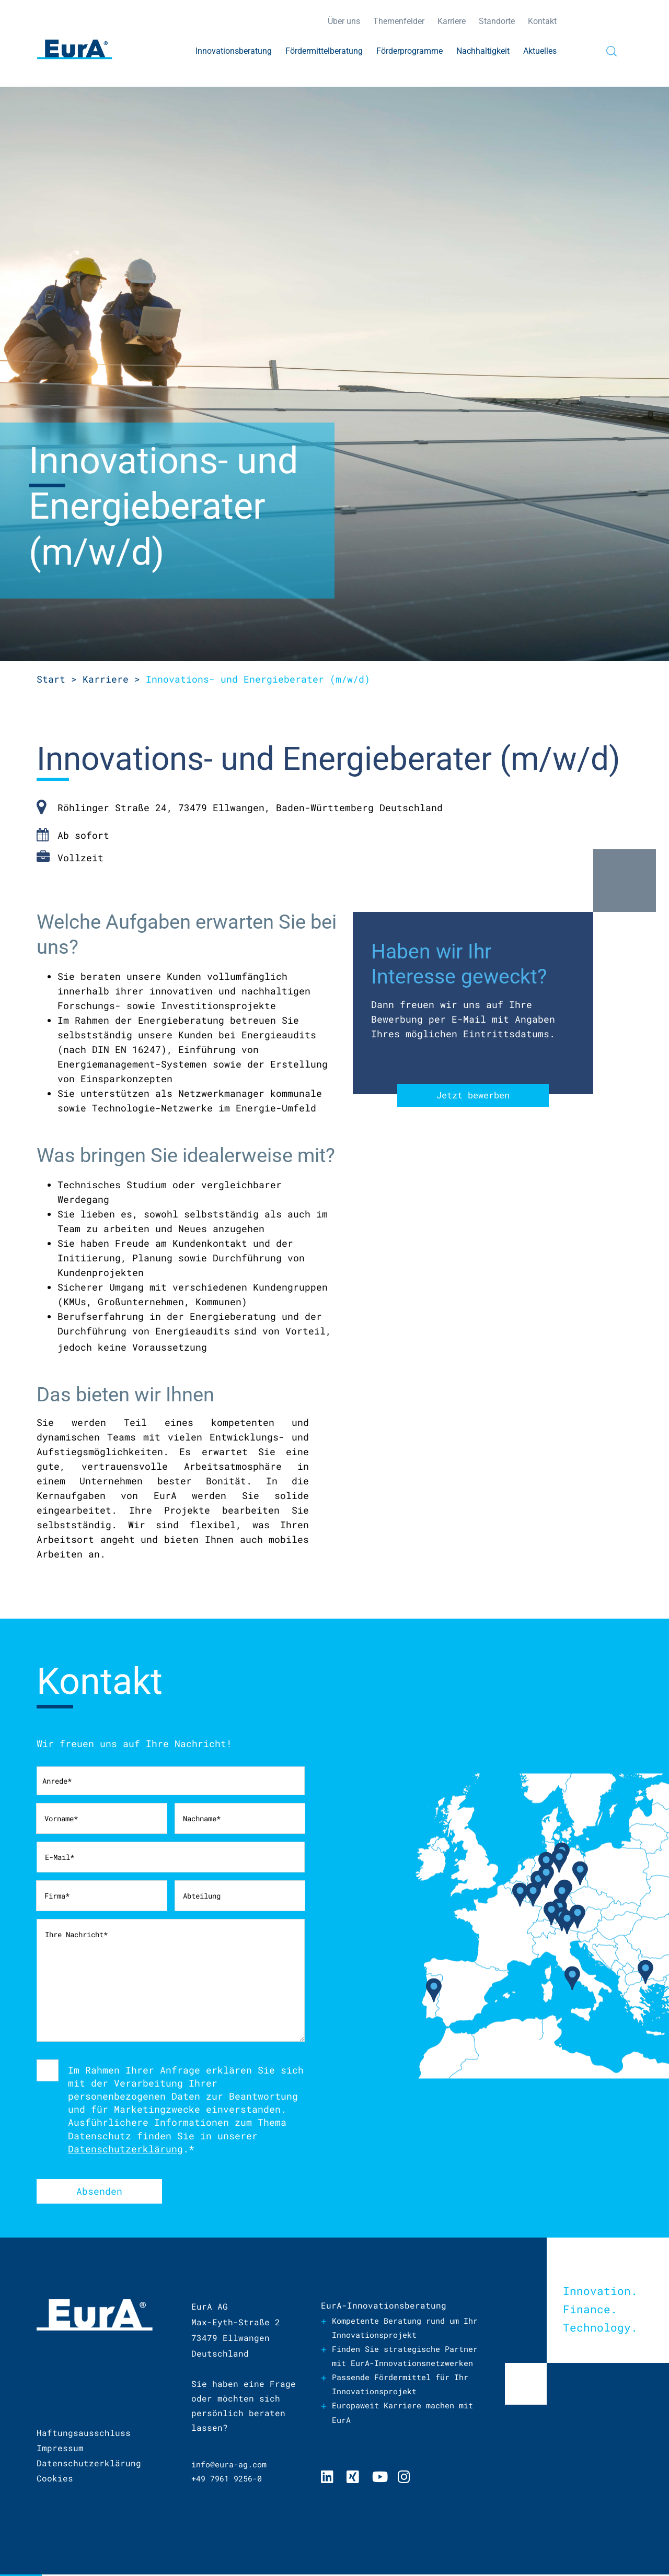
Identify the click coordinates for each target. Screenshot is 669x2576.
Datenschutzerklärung (125, 2148)
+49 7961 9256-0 (230, 2479)
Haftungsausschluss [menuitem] (84, 2434)
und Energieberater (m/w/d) (258, 679)
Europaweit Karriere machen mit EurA (410, 2431)
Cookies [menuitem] (55, 2479)
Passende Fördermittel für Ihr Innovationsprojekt (407, 2402)
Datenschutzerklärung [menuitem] (89, 2464)
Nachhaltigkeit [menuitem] (483, 51)
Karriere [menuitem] (451, 21)
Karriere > (111, 679)
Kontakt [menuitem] (542, 21)
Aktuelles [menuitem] (540, 51)
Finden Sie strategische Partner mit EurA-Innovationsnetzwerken (392, 2365)
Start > (57, 679)
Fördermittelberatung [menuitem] (324, 51)
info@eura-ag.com (233, 2465)
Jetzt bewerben (473, 1096)
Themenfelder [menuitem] (398, 21)
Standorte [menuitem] (497, 21)
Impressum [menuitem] (60, 2449)
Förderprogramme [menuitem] (409, 51)
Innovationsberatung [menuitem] (233, 51)
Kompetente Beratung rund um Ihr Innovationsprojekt (402, 2328)
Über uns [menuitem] (344, 21)
